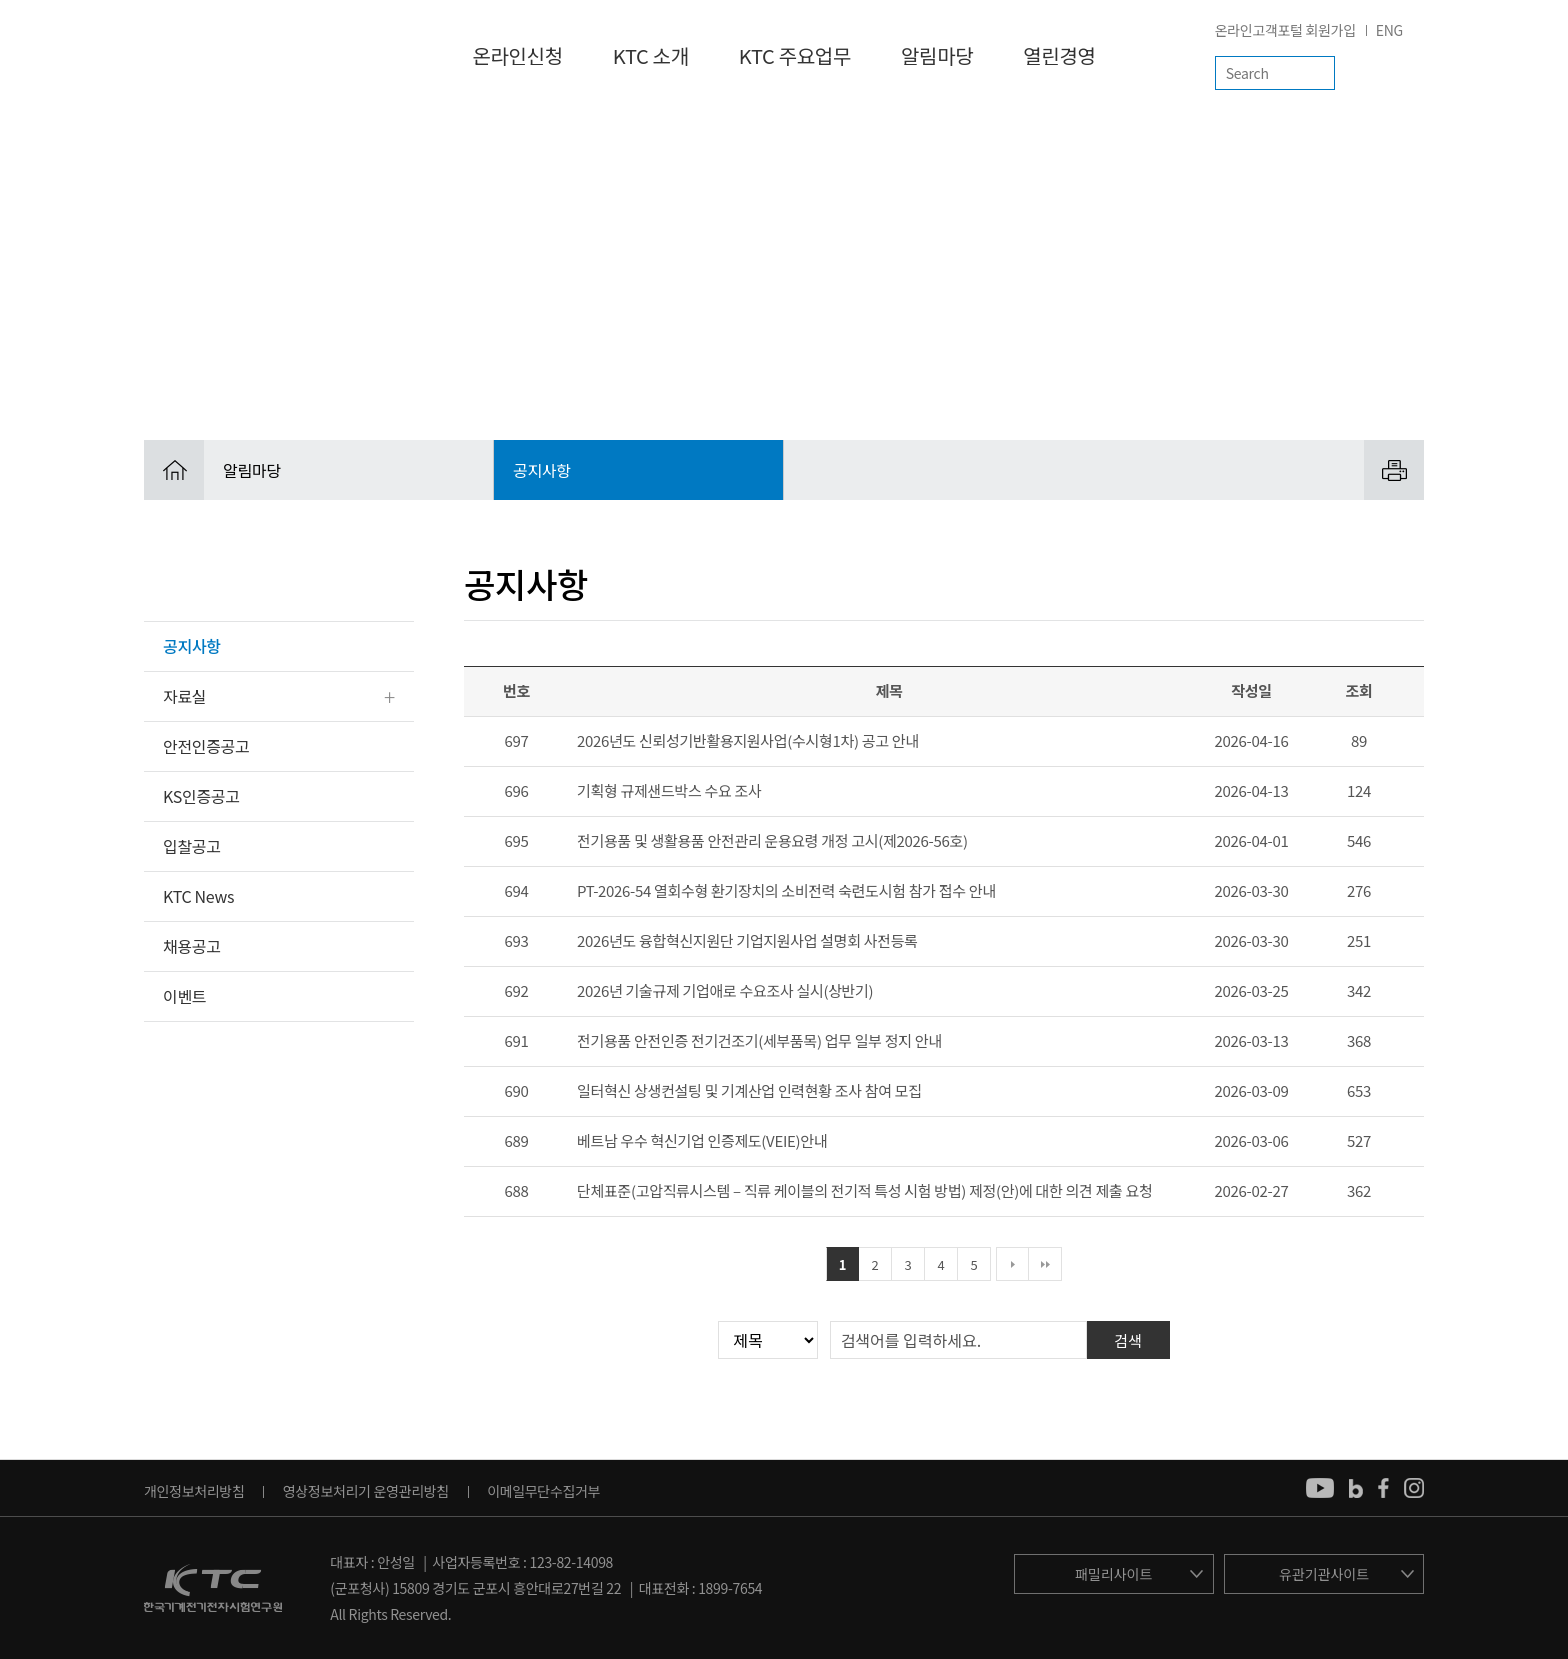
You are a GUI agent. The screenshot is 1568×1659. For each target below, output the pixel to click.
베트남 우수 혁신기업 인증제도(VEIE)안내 (702, 1140)
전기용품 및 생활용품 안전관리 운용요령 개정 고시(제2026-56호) (772, 840)
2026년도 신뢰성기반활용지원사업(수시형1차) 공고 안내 (748, 740)
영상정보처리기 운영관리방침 (366, 1491)
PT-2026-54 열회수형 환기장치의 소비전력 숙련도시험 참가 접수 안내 (786, 890)
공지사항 (192, 646)
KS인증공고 (201, 796)
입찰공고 (192, 846)
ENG (1389, 30)
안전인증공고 (206, 746)
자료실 (184, 696)
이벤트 (184, 996)
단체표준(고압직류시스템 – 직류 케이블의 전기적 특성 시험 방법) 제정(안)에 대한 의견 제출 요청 (864, 1190)
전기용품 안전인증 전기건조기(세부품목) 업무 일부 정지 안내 (759, 1040)
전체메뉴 (1407, 73)
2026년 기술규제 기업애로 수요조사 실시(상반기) (725, 990)
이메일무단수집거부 (543, 1491)
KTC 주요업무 (795, 55)
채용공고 (192, 946)
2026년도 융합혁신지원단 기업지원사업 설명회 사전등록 (747, 940)
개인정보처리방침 (194, 1491)
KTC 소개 (651, 55)
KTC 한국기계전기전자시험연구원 (222, 55)
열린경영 (1059, 55)
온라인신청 (517, 55)
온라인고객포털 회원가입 (1285, 30)
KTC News (198, 896)
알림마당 (937, 55)
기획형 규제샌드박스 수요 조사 (669, 790)
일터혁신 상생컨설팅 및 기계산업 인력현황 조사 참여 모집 (749, 1090)
